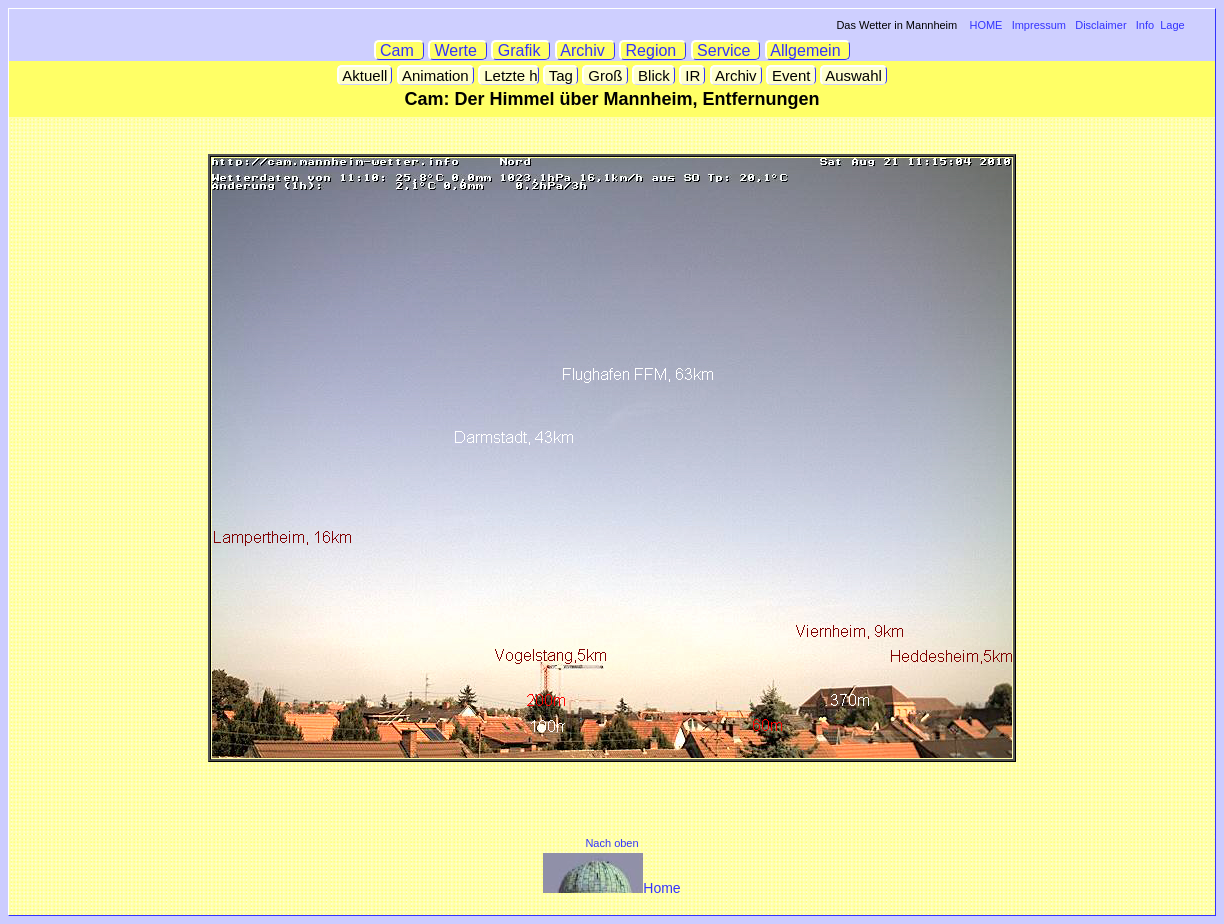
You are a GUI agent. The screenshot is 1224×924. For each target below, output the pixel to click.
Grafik (521, 50)
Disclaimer (1100, 25)
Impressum (1039, 25)
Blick (654, 75)
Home (611, 888)
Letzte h (509, 75)
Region (653, 50)
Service (726, 50)
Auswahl (854, 75)
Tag (561, 75)
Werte (458, 50)
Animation (436, 75)
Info (1145, 25)
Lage (1172, 25)
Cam (399, 50)
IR (692, 75)
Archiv (585, 50)
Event (791, 75)
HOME (985, 25)
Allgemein (808, 50)
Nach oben (611, 843)
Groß (605, 75)
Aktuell (365, 75)
